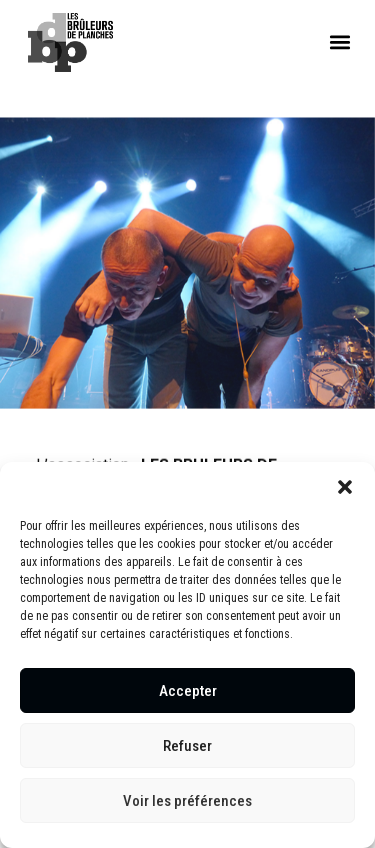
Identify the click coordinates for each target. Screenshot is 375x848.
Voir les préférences (187, 801)
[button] (345, 487)
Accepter (188, 691)
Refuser (187, 746)
